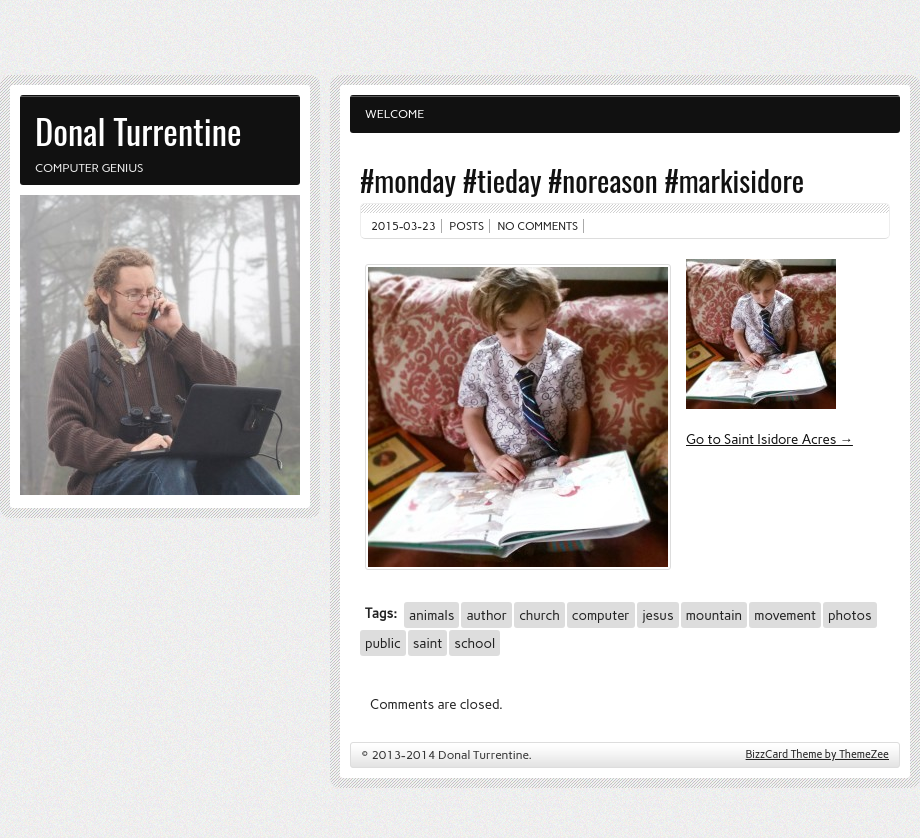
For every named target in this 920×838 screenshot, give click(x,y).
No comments (538, 226)
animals (431, 615)
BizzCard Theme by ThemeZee (817, 754)
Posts (466, 226)
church (539, 615)
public (383, 643)
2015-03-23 (403, 226)
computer (601, 615)
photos (850, 615)
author (486, 615)
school (474, 643)
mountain (714, 615)
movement (785, 615)
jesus (658, 615)
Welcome (394, 114)
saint (428, 643)
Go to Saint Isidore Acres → (769, 439)
